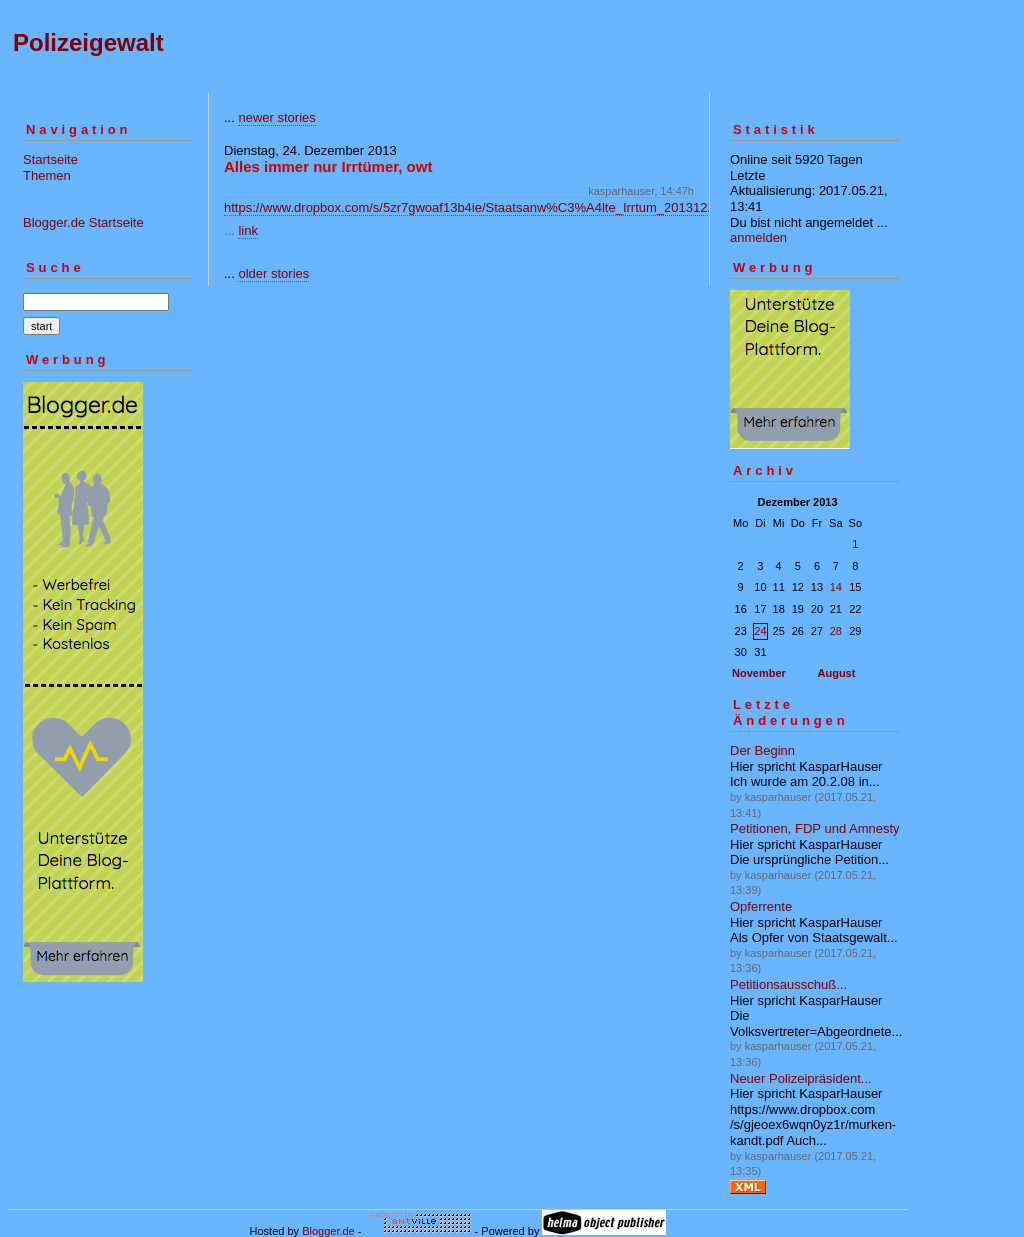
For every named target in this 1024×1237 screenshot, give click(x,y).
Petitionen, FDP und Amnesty (815, 828)
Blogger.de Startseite (83, 222)
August (837, 673)
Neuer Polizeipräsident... (801, 1078)
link (248, 230)
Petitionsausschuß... (788, 984)
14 (836, 587)
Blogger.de (328, 1231)
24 (760, 631)
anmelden (758, 237)
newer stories (276, 117)
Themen (47, 175)
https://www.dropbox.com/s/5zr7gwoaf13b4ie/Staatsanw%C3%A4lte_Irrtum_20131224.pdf (484, 207)
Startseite (50, 159)
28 (836, 631)
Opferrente (761, 906)
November (759, 673)
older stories (273, 273)
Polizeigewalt (88, 42)
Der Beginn (762, 750)
